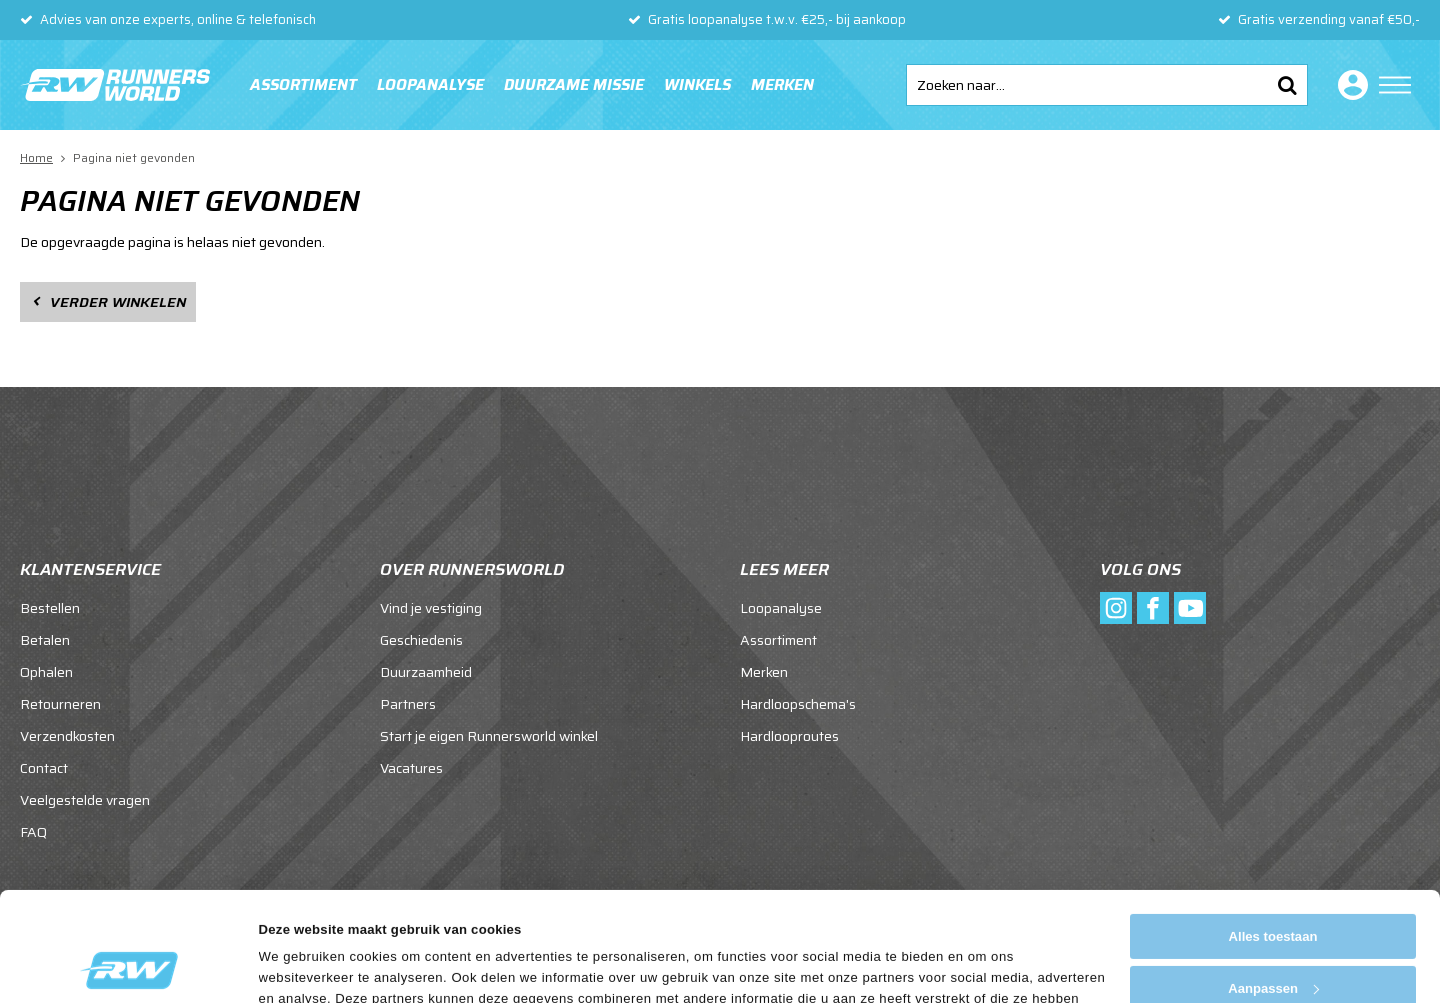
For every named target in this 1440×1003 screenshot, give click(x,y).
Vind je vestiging (431, 608)
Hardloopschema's (798, 704)
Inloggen (1349, 85)
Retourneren (60, 704)
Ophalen (46, 672)
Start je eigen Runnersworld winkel (489, 736)
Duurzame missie (574, 85)
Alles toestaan (1273, 834)
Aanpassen (1273, 886)
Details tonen (301, 965)
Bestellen (50, 608)
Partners (408, 704)
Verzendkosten (67, 736)
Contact (44, 768)
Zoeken (1287, 85)
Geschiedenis (421, 640)
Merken (782, 85)
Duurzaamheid (426, 672)
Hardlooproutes (789, 736)
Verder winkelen (118, 302)
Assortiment (303, 85)
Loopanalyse (430, 85)
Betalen (45, 640)
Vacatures (411, 768)
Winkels (697, 85)
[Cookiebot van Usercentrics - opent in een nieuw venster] (129, 966)
